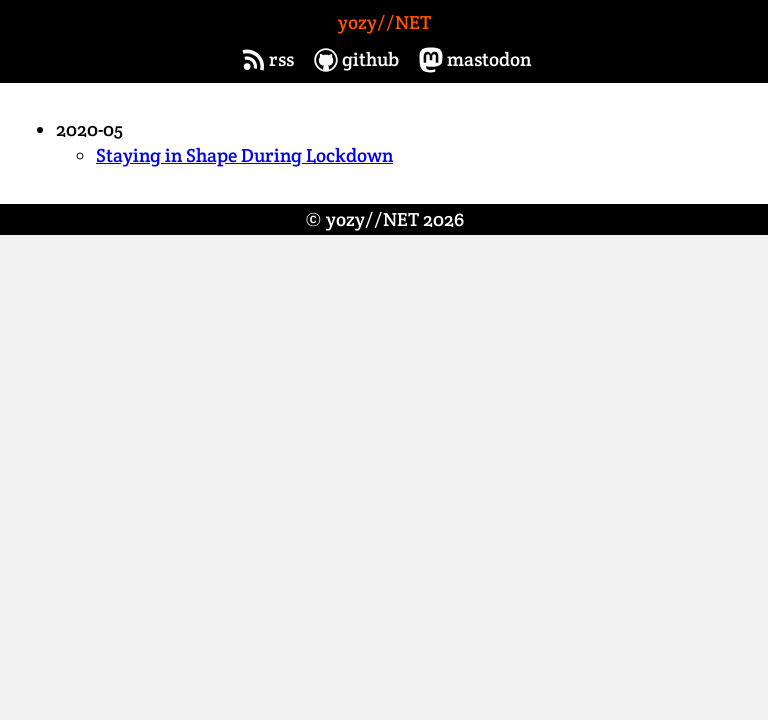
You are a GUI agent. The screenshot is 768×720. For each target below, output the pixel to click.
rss (265, 60)
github (354, 60)
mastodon (473, 60)
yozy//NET (384, 22)
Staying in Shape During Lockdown (244, 155)
